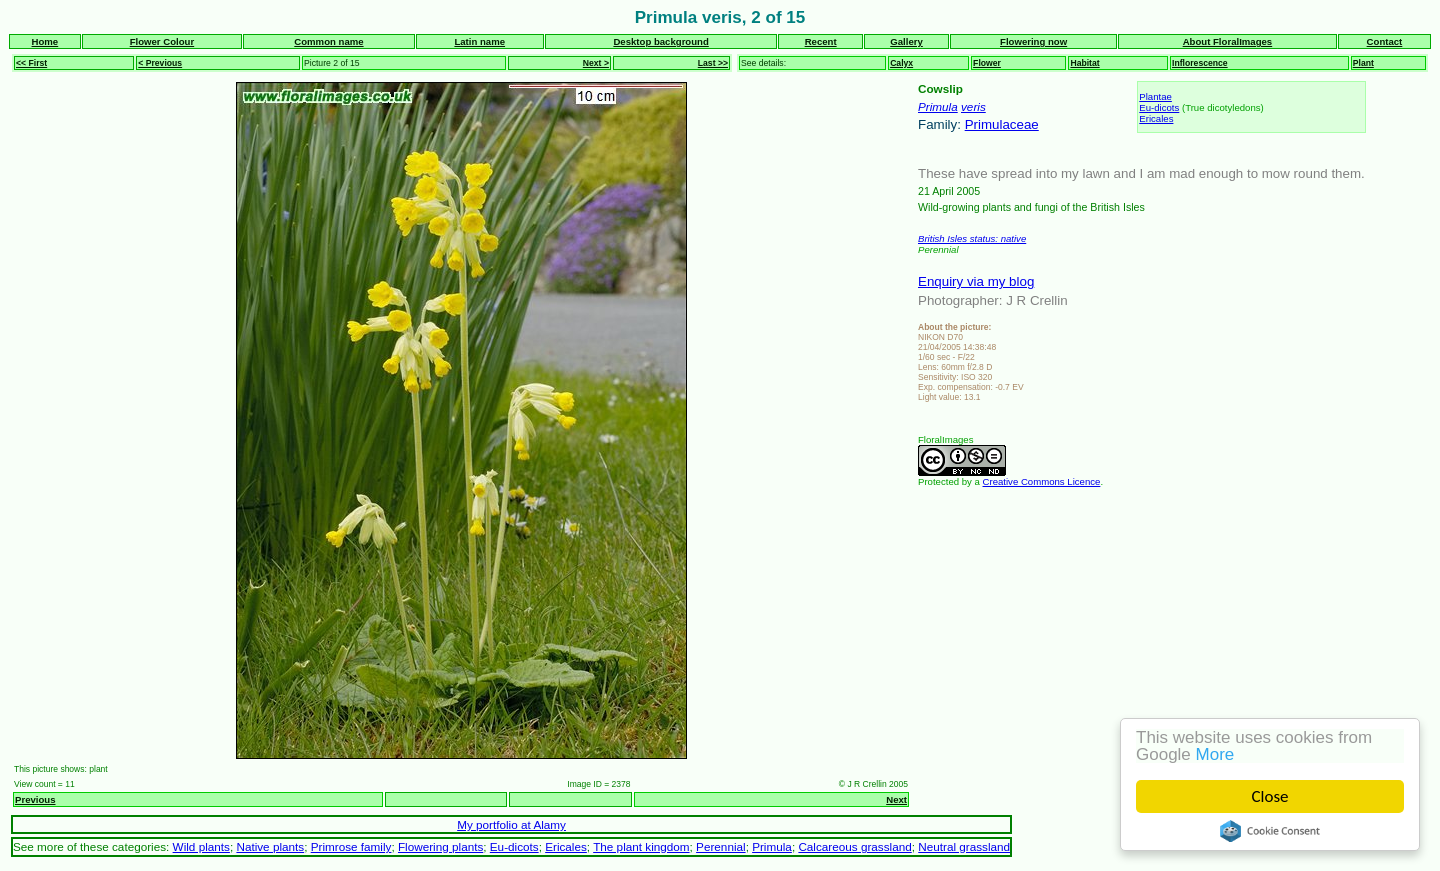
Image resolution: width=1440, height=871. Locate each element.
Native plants (270, 846)
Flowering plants (440, 846)
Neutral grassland (964, 846)
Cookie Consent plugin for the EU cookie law (1270, 831)
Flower (987, 63)
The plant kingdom (641, 846)
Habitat (1084, 63)
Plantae (1155, 96)
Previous (35, 799)
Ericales (1156, 118)
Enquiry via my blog (976, 281)
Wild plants (201, 846)
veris (973, 106)
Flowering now (1033, 41)
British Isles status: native (972, 238)
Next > (596, 63)
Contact (1385, 41)
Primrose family (351, 846)
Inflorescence (1200, 63)
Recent (821, 41)
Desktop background (660, 41)
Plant (1363, 63)
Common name (328, 41)
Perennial (721, 846)
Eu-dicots (1159, 107)
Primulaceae (1002, 124)
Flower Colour (162, 41)
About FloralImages (1228, 41)
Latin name (479, 41)
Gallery (906, 41)
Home (45, 41)
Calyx (901, 63)
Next (896, 799)
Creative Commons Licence (1042, 481)
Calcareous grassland (854, 846)
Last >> (713, 63)
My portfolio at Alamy (511, 824)
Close (1270, 796)
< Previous (160, 63)
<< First (31, 63)
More (1215, 754)
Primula (938, 106)
